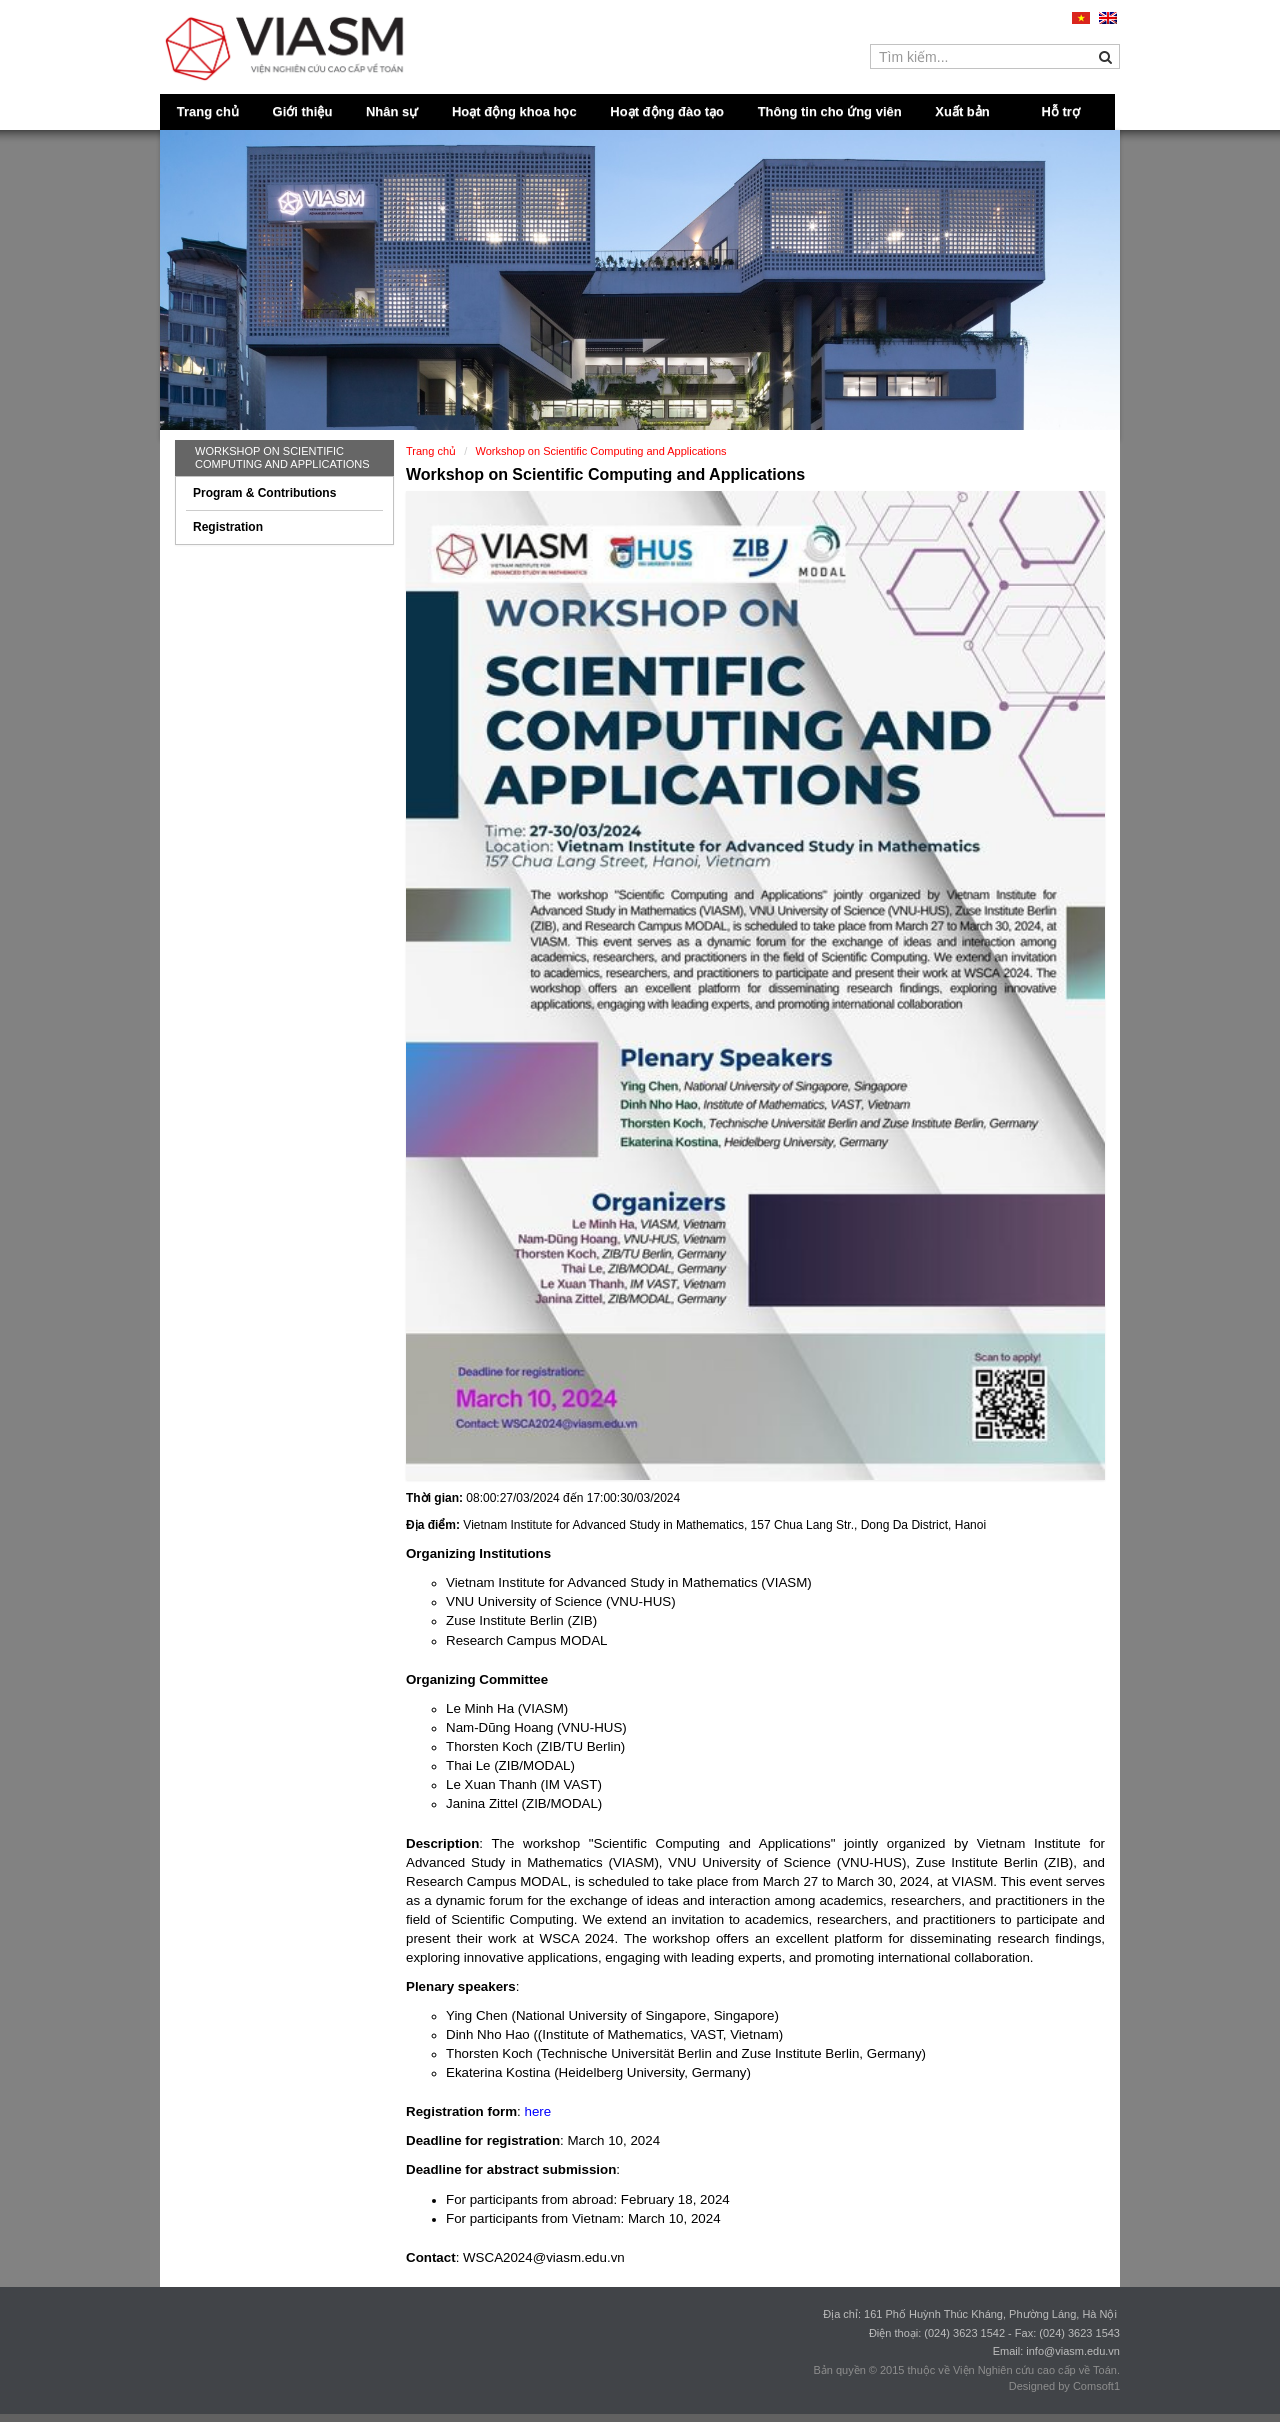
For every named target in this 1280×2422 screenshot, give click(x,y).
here (537, 2111)
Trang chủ (208, 111)
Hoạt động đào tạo (667, 111)
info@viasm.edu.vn (1073, 2351)
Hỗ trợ (1061, 111)
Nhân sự (392, 111)
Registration (228, 527)
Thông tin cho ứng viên (830, 111)
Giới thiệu (303, 111)
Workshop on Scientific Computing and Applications (282, 457)
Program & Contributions (264, 493)
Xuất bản (962, 111)
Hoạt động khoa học (514, 111)
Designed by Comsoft (1061, 2386)
